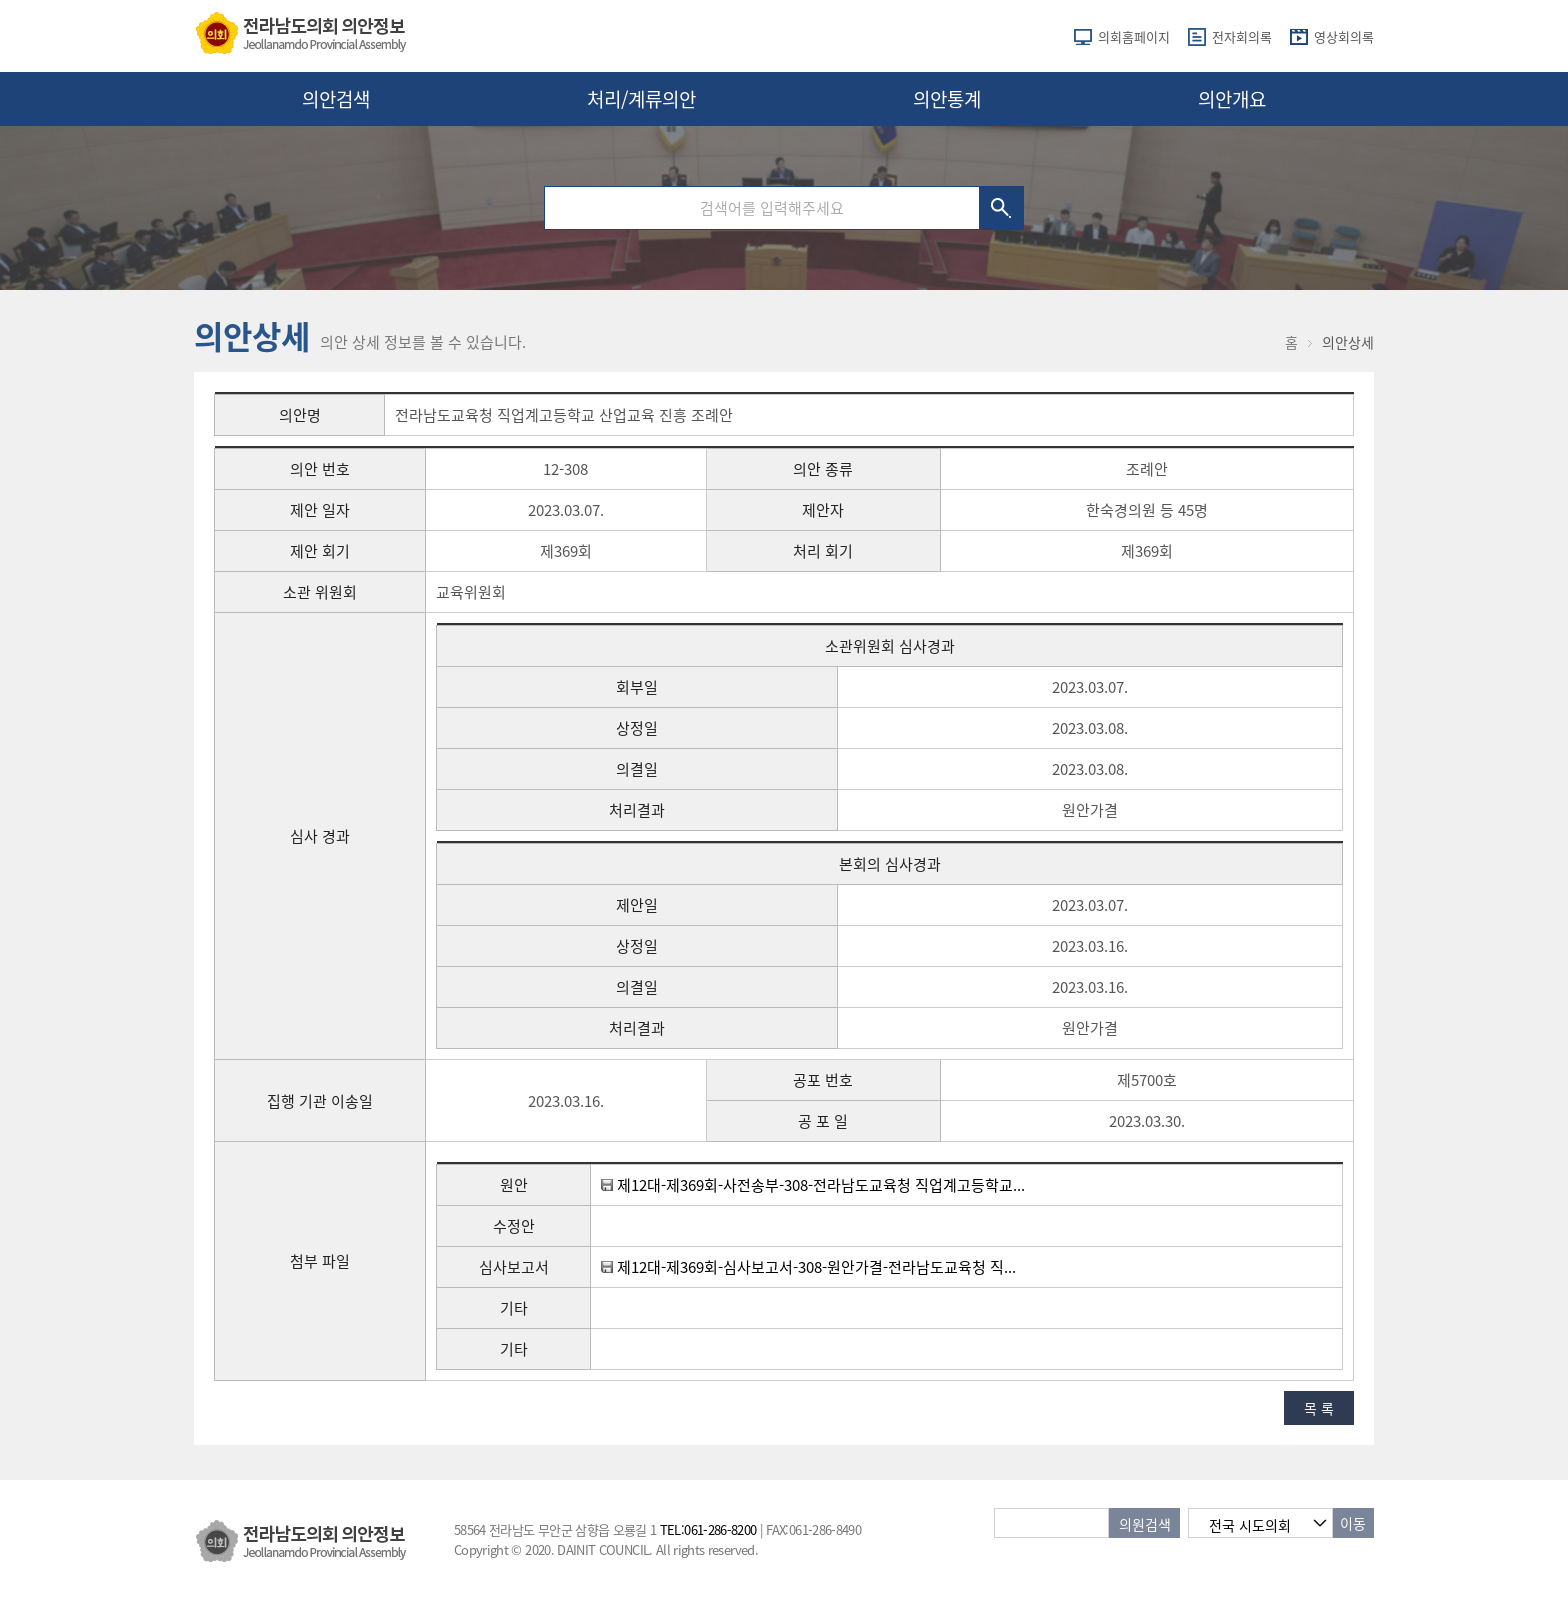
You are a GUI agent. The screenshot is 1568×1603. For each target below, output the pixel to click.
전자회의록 (1242, 36)
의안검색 (336, 99)
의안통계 (947, 99)
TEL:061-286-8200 (708, 1529)
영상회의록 (1344, 36)
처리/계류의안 (641, 99)
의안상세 (1348, 342)
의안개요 (1232, 99)
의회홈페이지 (1134, 36)
